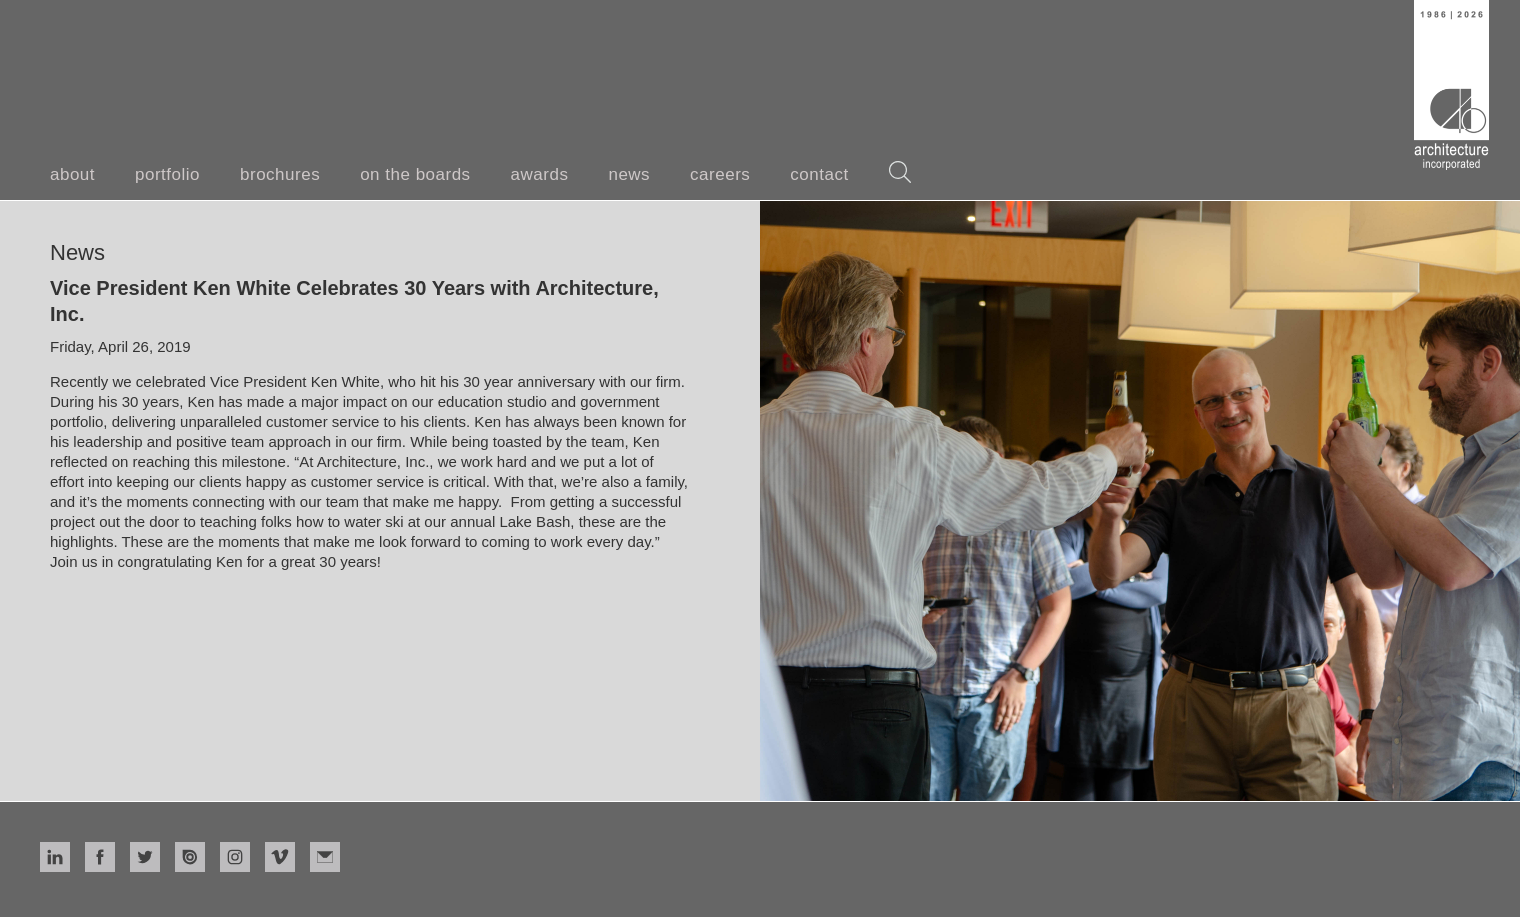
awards (540, 174)
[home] (1451, 85)
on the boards (415, 174)
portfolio (167, 174)
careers (720, 174)
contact (819, 174)
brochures (280, 174)
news (629, 174)
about (72, 174)
